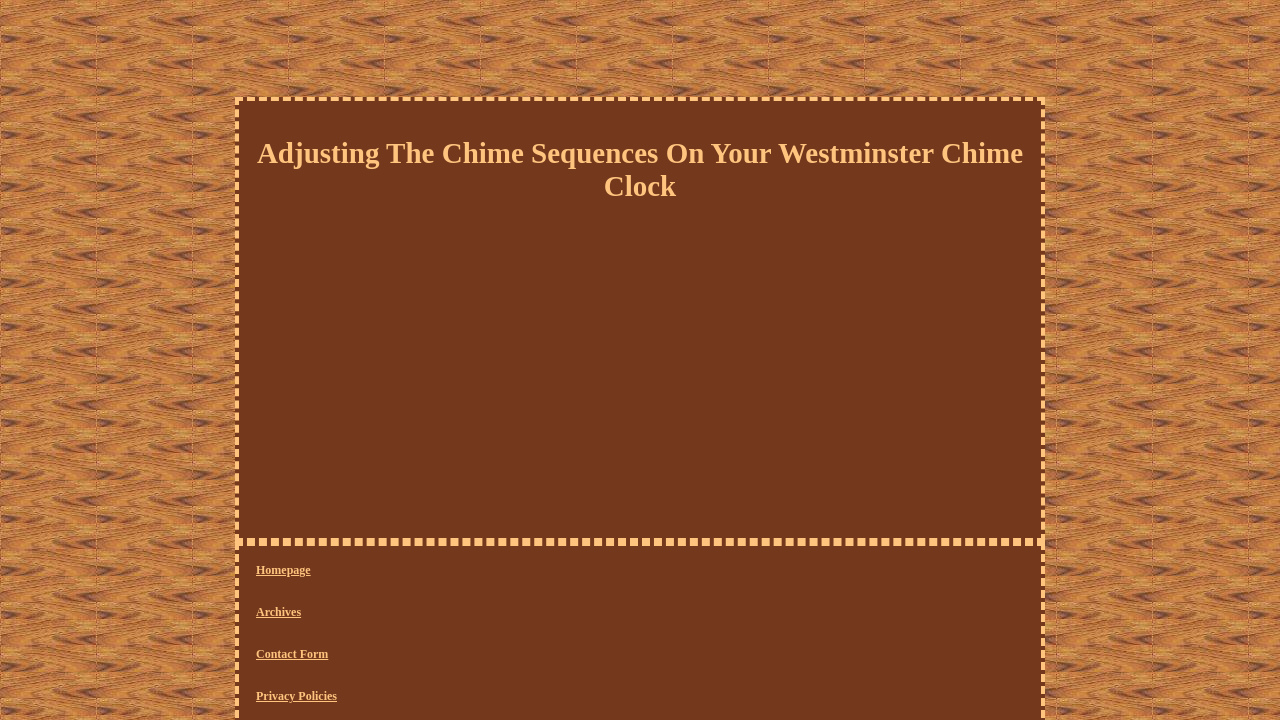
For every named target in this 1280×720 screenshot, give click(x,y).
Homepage (283, 571)
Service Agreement (645, 571)
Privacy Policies (534, 571)
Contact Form (436, 571)
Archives (355, 571)
